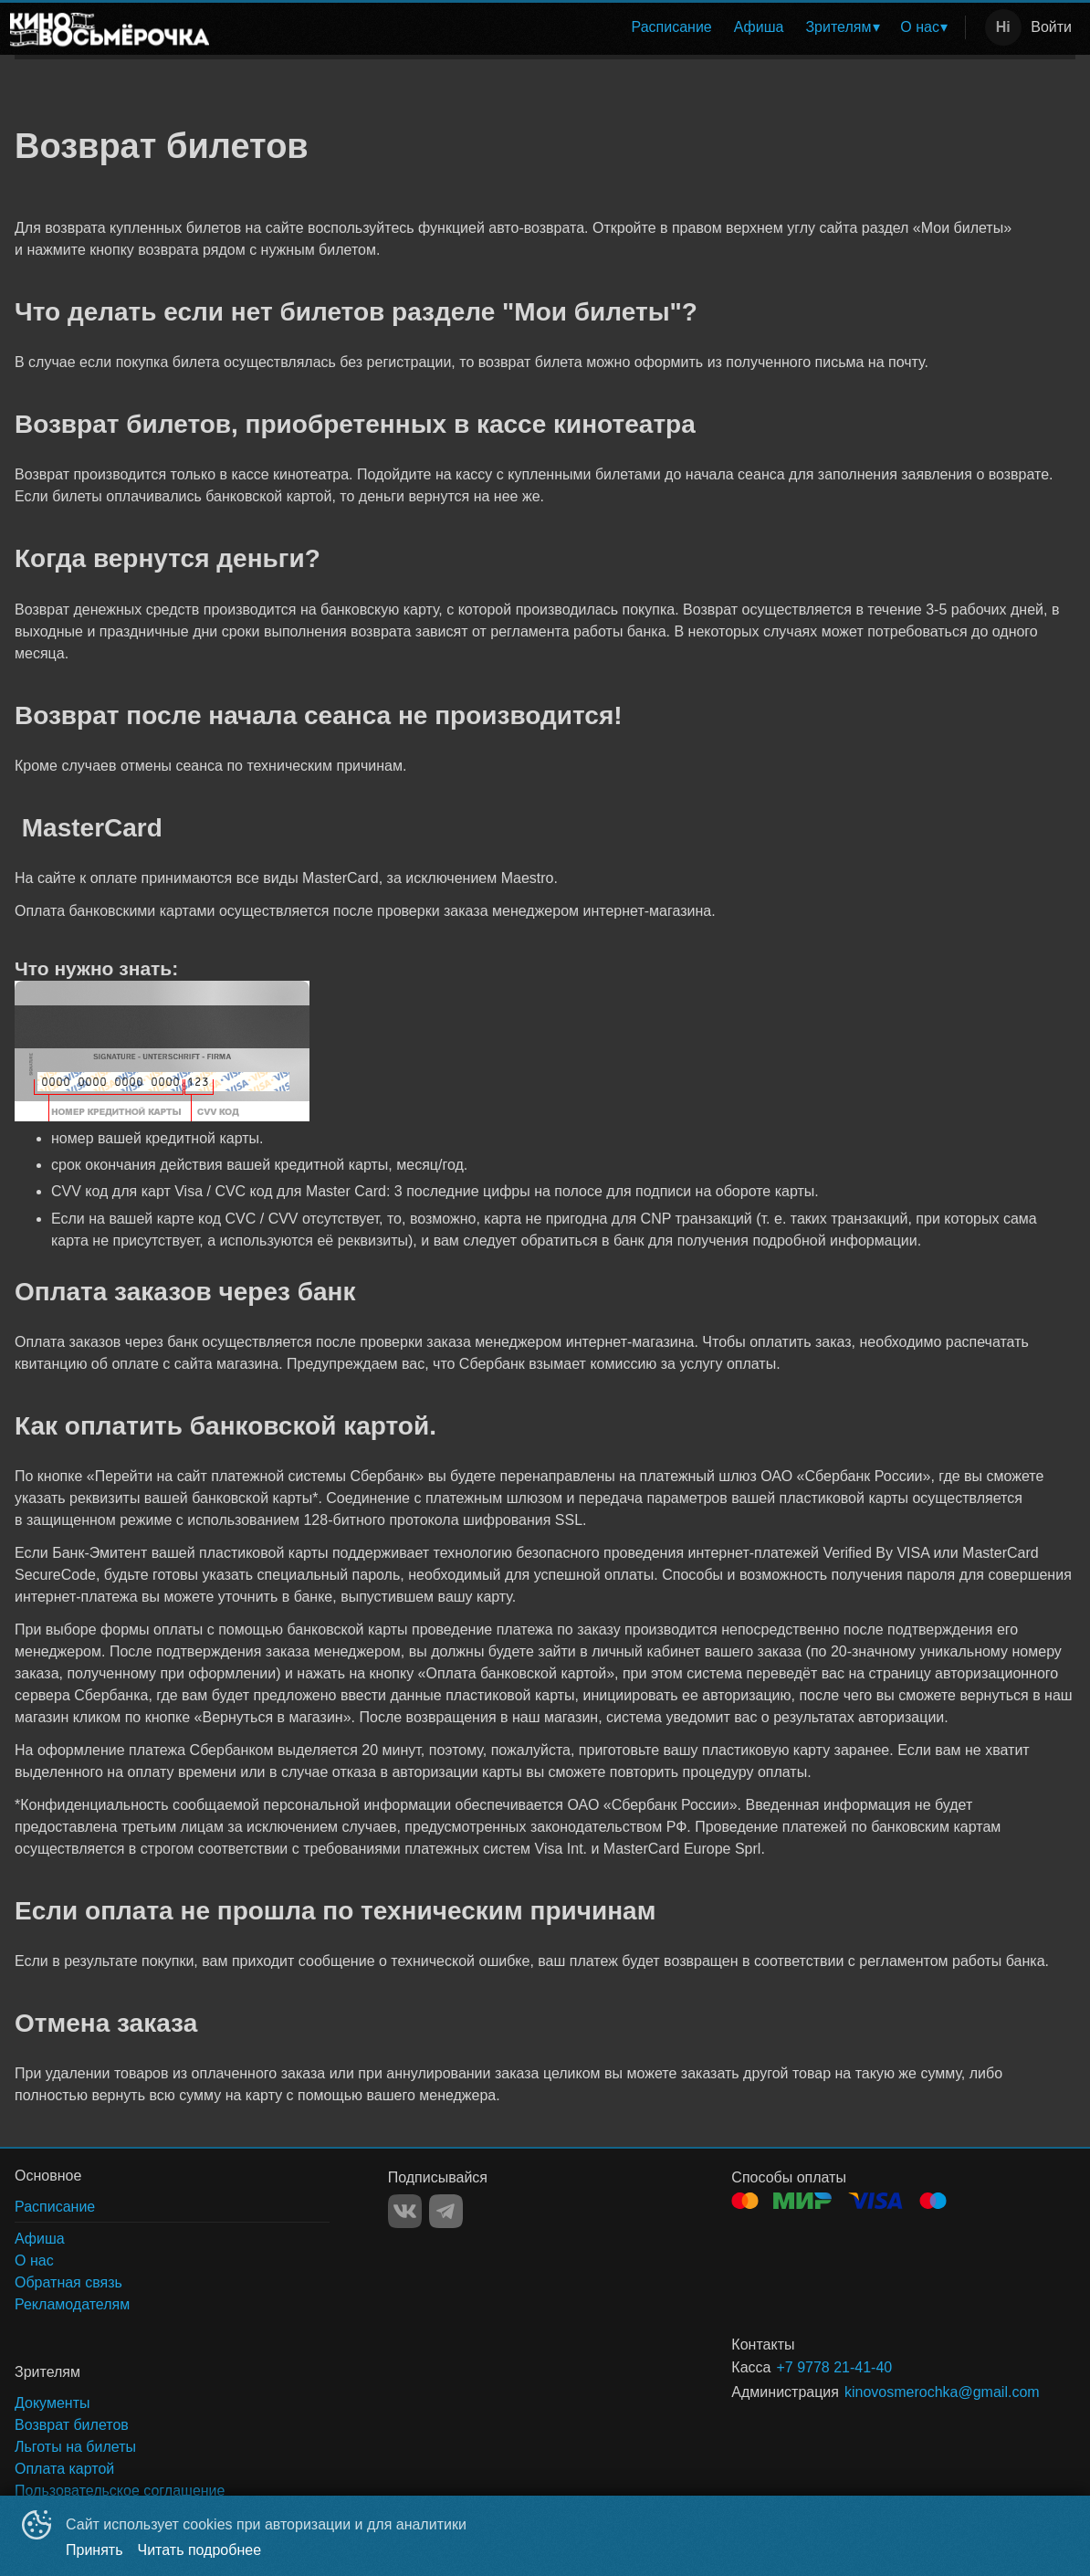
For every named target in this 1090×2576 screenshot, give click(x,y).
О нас (919, 27)
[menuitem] (672, 27)
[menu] (591, 27)
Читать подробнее (200, 2550)
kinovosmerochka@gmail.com (938, 2392)
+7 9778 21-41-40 (834, 2367)
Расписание (672, 27)
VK (405, 2211)
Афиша (759, 27)
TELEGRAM (446, 2211)
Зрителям (838, 27)
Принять (94, 2550)
